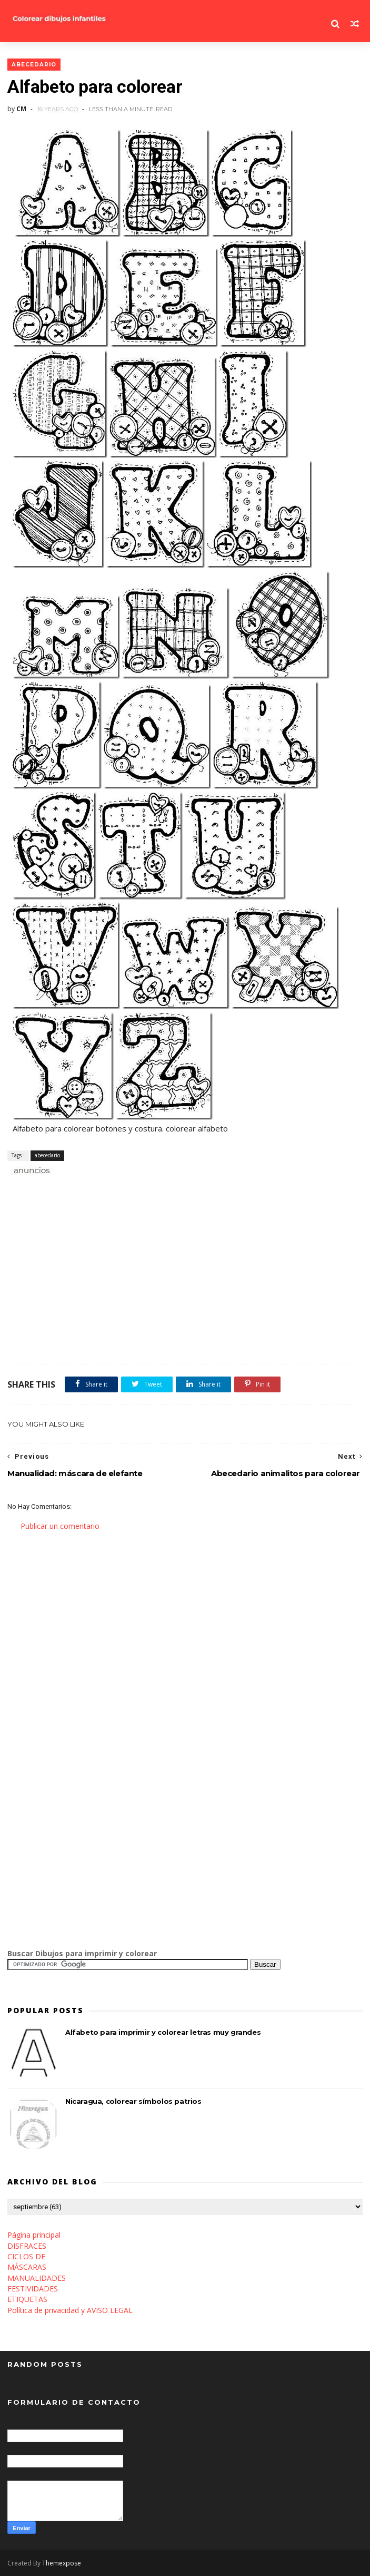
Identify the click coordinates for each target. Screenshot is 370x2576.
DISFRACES (26, 2246)
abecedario (34, 64)
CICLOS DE (26, 2256)
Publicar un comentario (60, 1526)
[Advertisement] (130, 1188)
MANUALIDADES (36, 2278)
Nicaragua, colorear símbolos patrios (133, 2101)
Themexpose (61, 2563)
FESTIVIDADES (32, 2289)
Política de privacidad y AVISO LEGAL (70, 2310)
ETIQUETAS (27, 2299)
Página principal (34, 2235)
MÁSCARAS (26, 2267)
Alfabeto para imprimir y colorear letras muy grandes (163, 2032)
